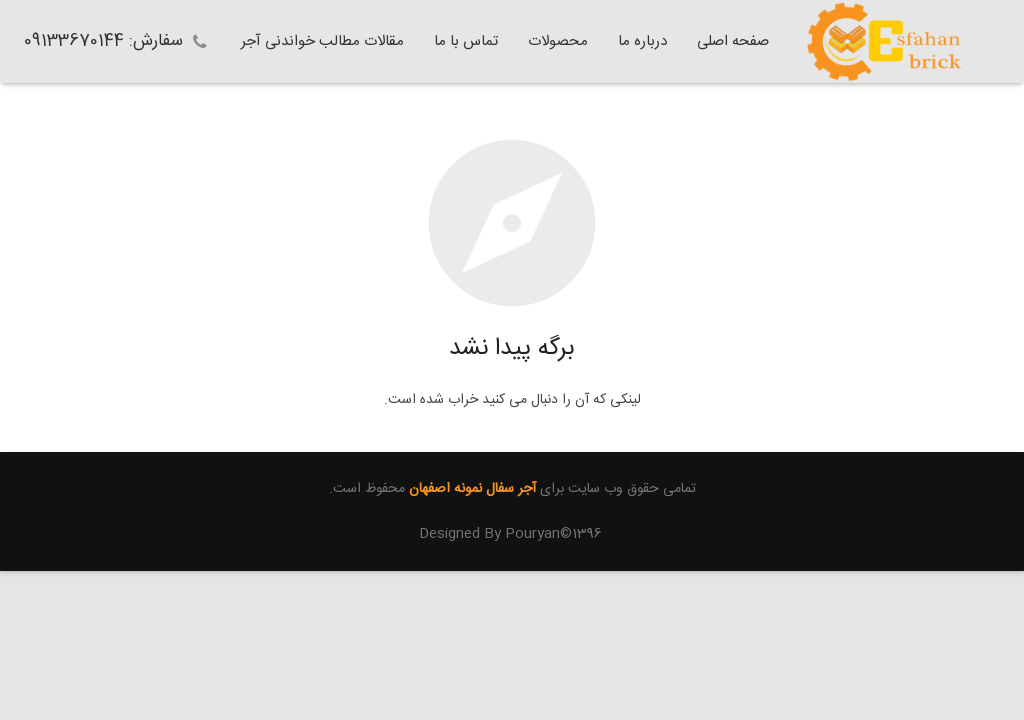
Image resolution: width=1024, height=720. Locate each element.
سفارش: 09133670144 (103, 41)
